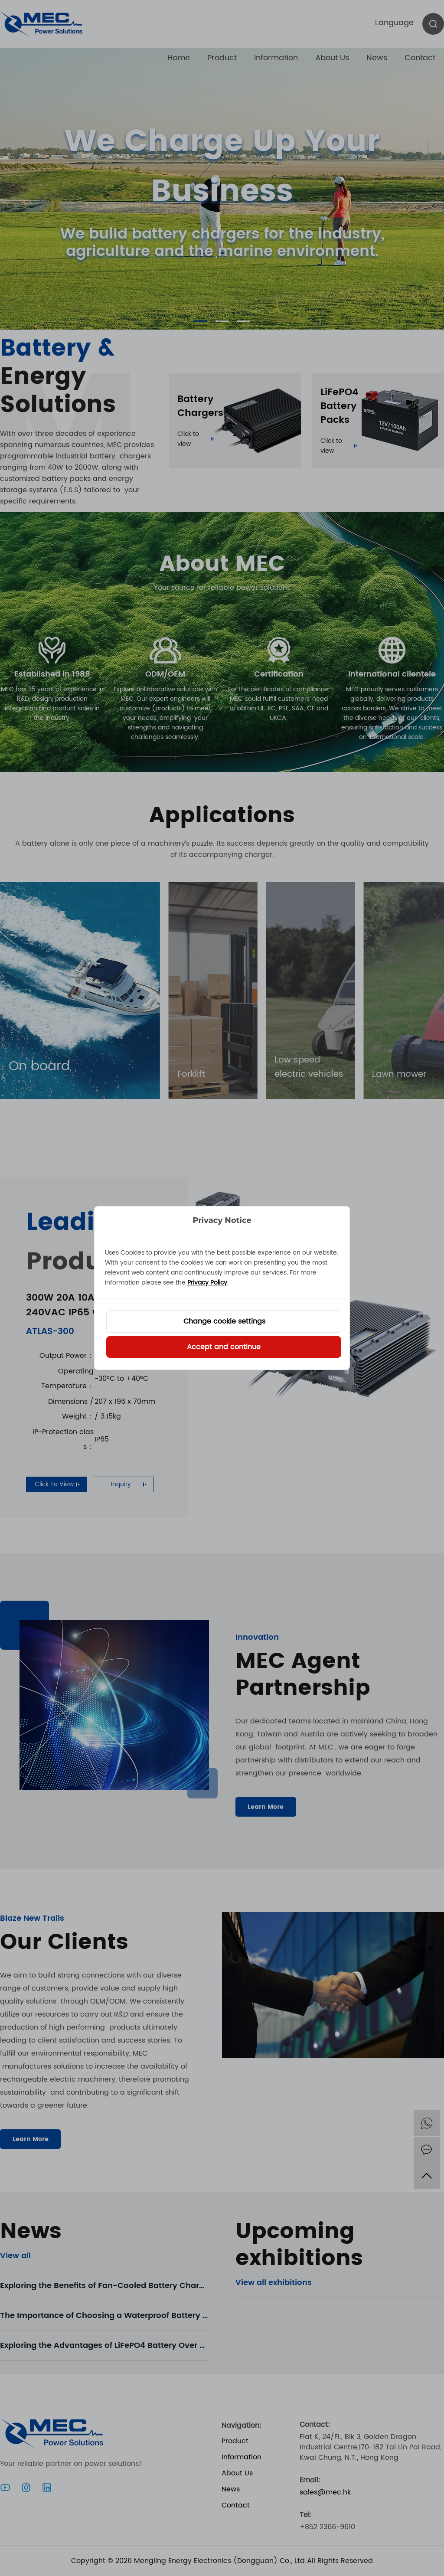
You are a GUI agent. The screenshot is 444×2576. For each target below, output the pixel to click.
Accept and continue (224, 1347)
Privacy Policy (207, 1283)
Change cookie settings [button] (224, 1321)
